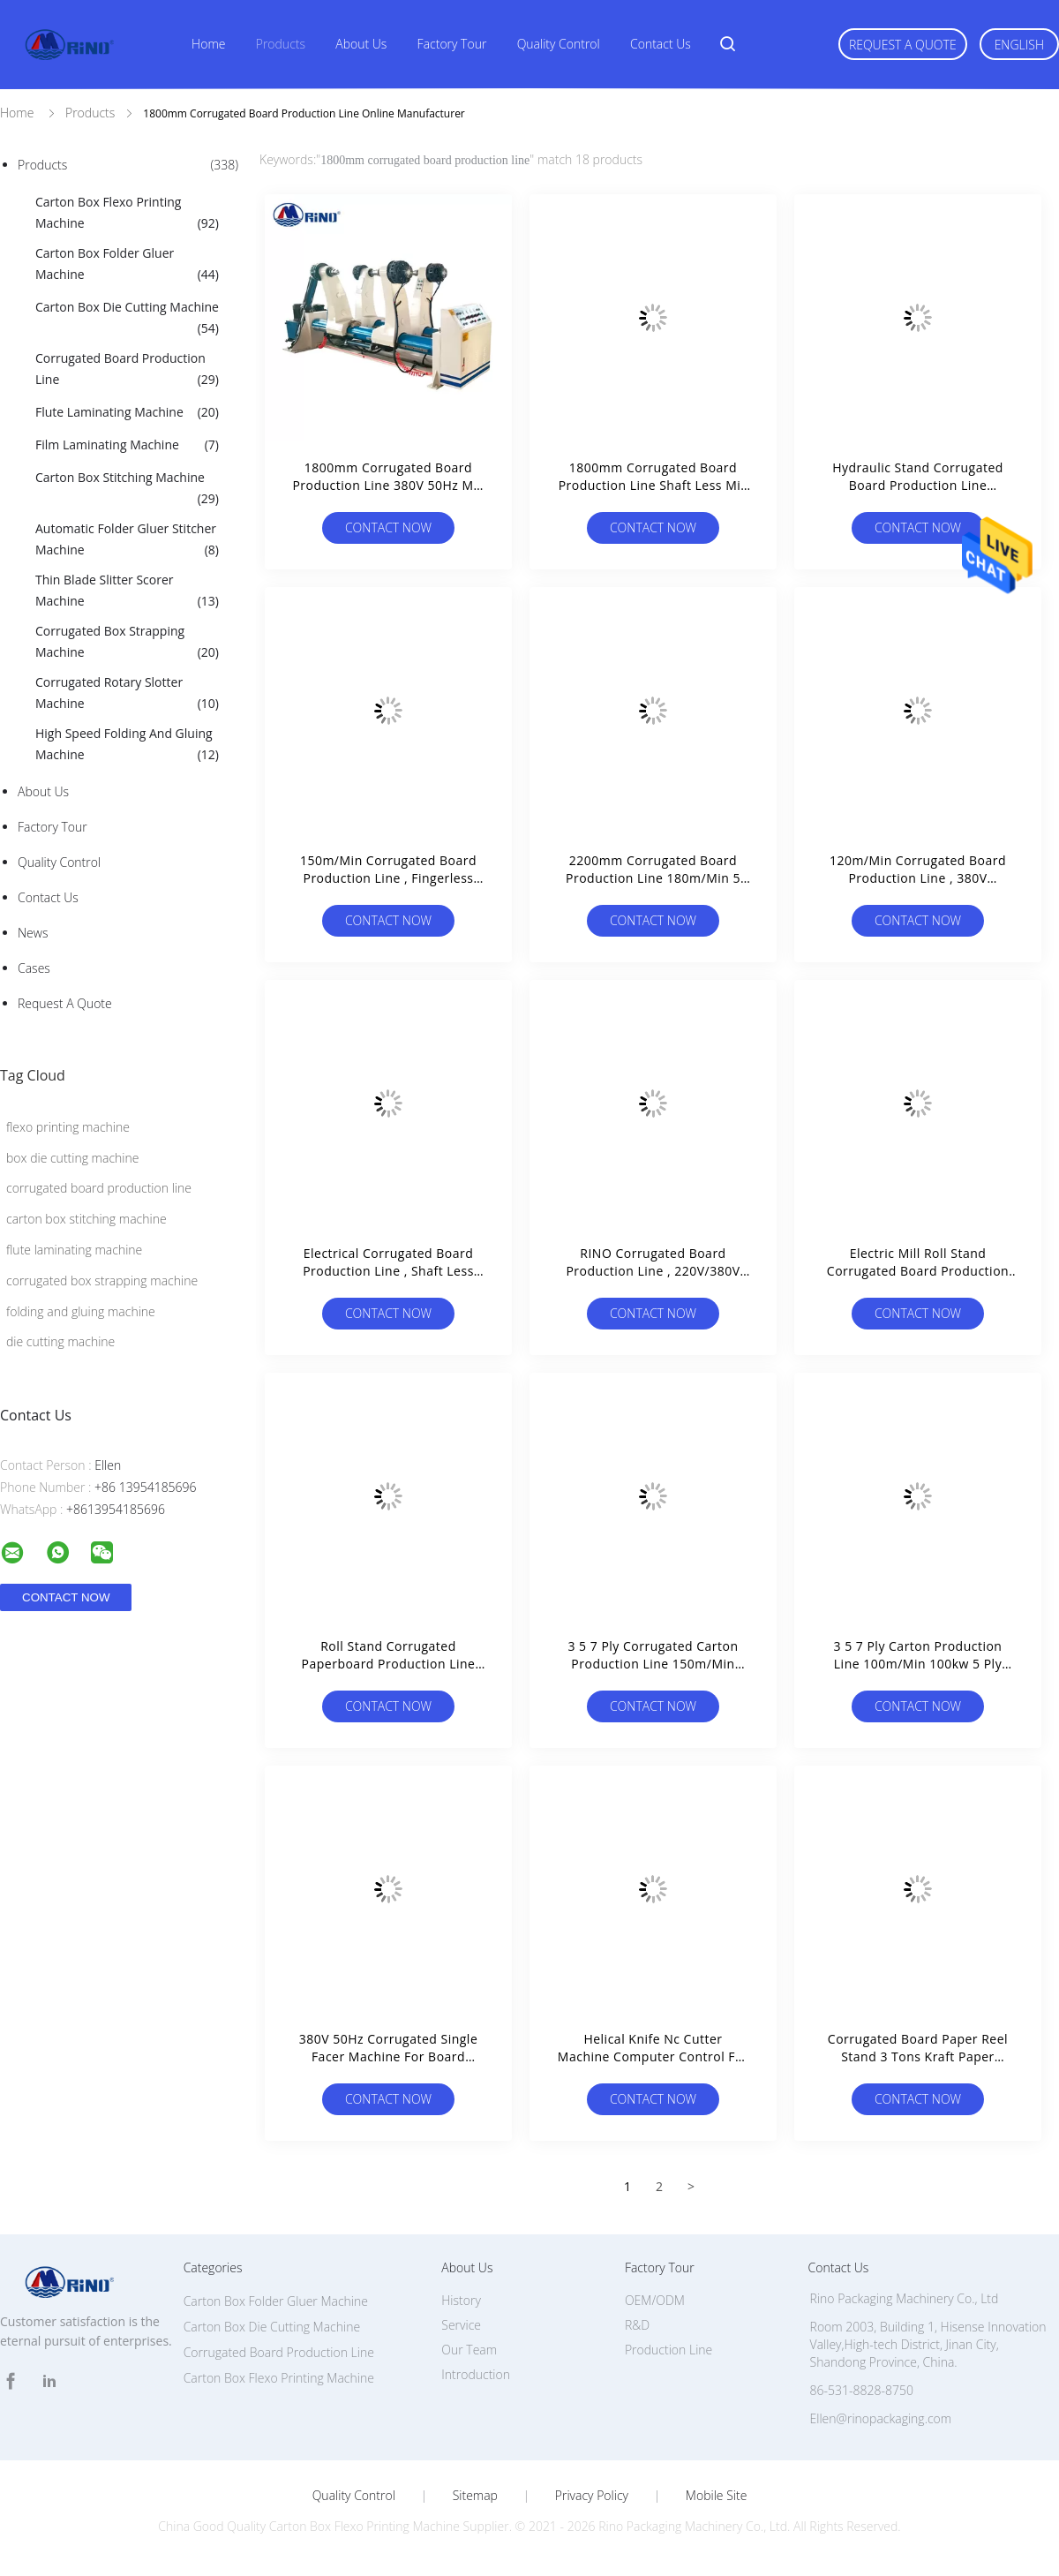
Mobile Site (716, 2495)
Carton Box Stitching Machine (127, 489)
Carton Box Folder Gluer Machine (127, 265)
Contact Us (660, 43)
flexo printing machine (68, 1127)
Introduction (475, 2374)
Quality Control (558, 43)
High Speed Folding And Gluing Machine (127, 745)
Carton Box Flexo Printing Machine (127, 213)
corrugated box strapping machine (102, 1280)
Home (208, 43)
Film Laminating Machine (127, 445)
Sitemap (475, 2495)
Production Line (668, 2349)
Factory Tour (452, 43)
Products (280, 43)
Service (461, 2324)
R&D (637, 2324)
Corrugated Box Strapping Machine (127, 642)
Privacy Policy (591, 2495)
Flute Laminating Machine (127, 412)
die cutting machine (60, 1341)
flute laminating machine (74, 1249)
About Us (361, 43)
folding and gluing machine (80, 1311)
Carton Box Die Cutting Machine (127, 318)
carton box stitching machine (86, 1218)
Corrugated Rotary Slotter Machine (127, 694)
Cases (34, 968)
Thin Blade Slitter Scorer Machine (127, 591)
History (461, 2300)
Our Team (469, 2349)
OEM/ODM (655, 2300)
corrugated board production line (99, 1187)
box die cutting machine (72, 1157)
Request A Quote (903, 44)
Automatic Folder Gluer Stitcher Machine (127, 540)
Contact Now (388, 527)
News (33, 932)
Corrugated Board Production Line (127, 370)
